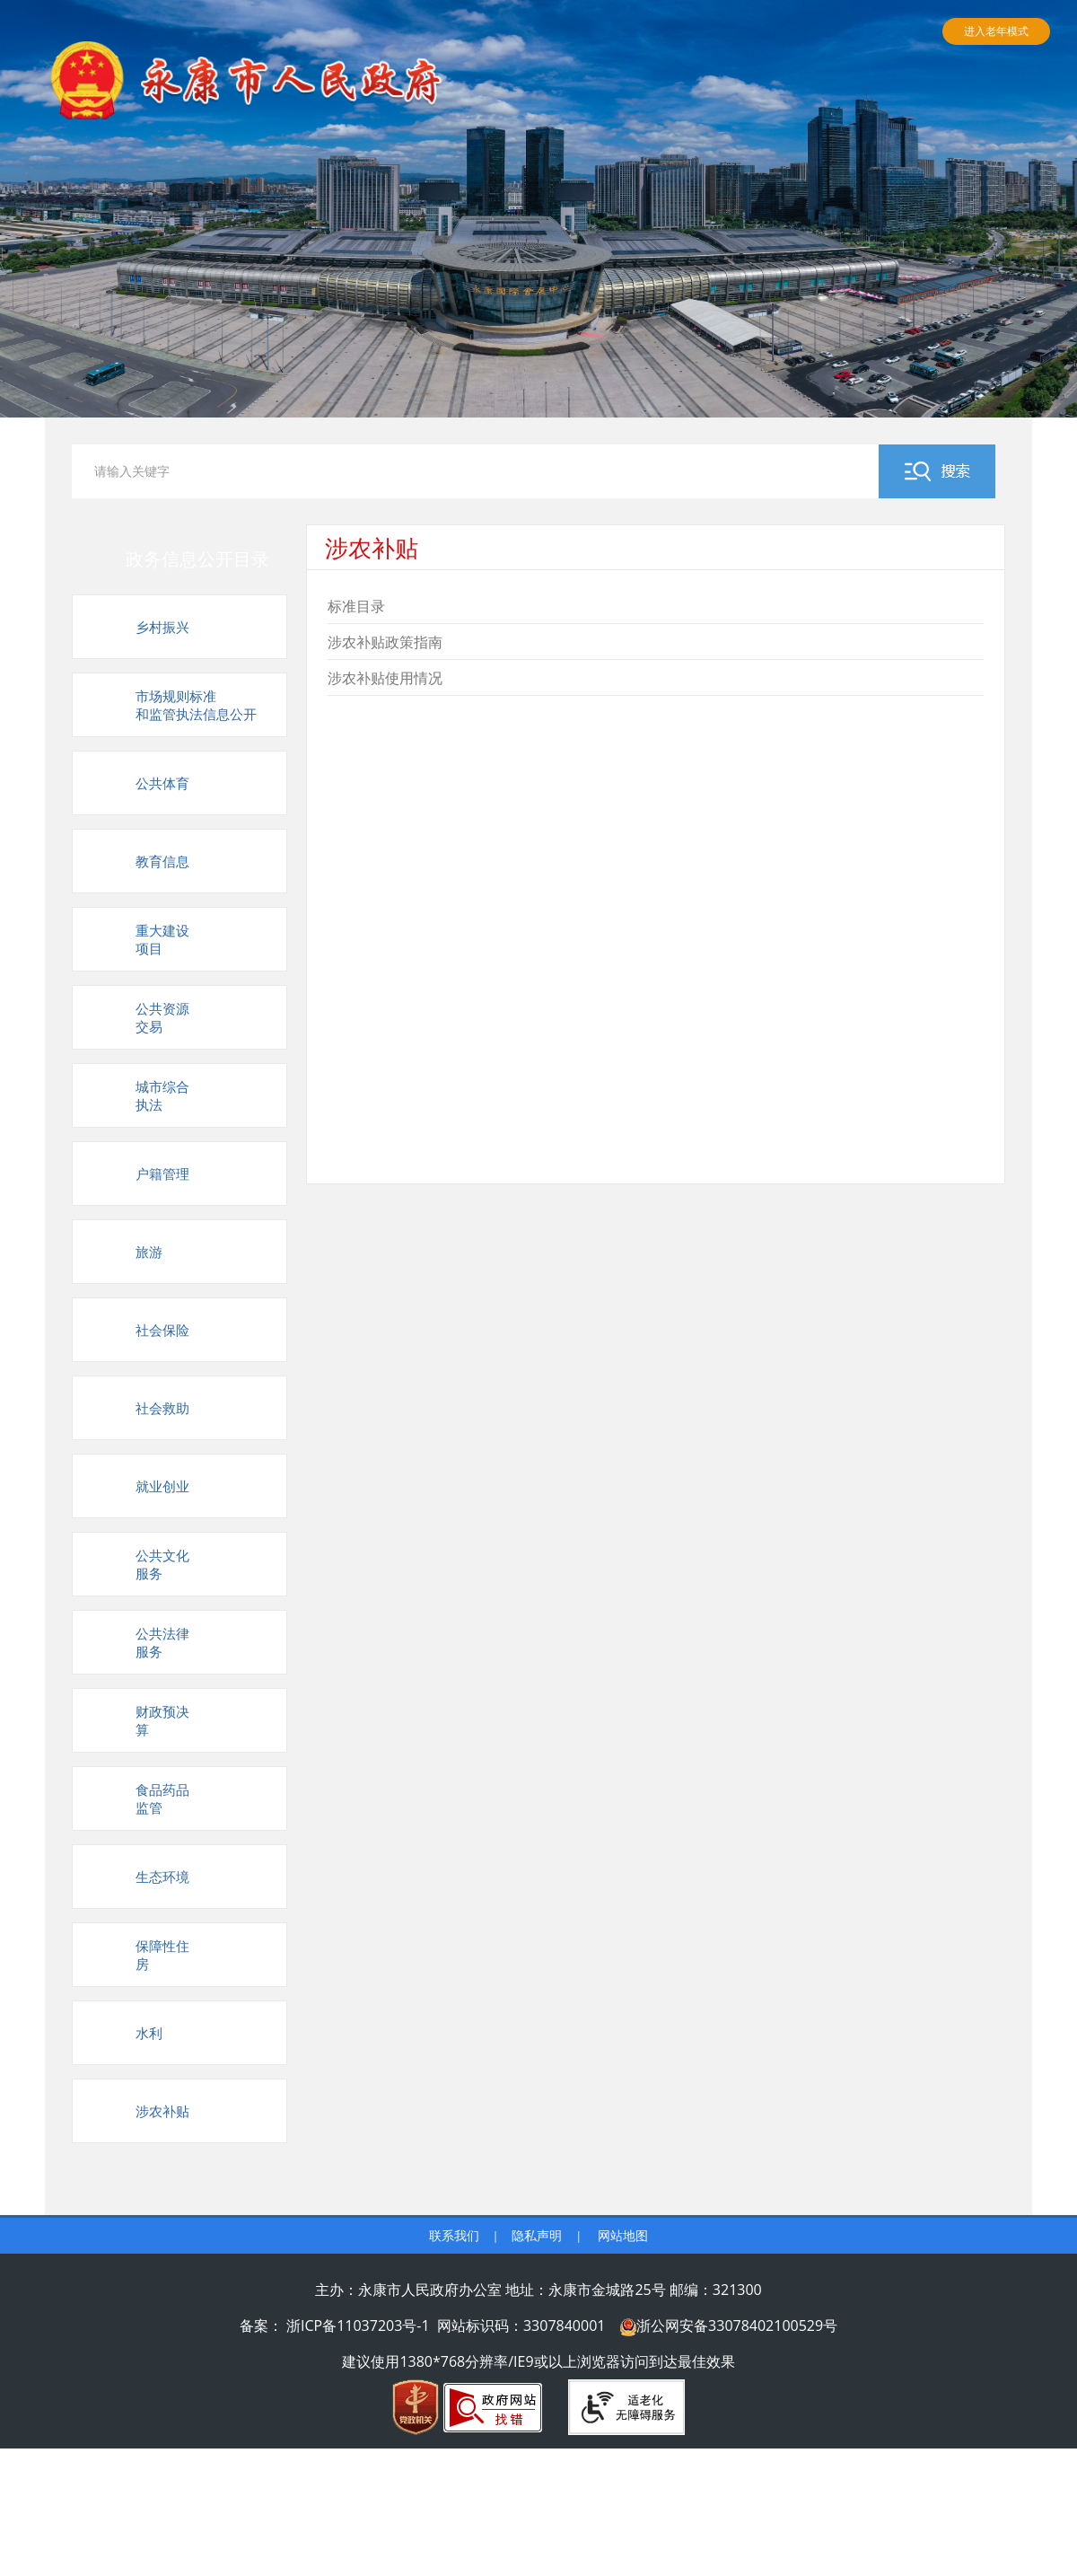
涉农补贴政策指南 (385, 642)
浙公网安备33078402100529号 (736, 2325)
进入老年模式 (996, 31)
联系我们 (454, 2235)
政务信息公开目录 (197, 559)
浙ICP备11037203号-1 (358, 2325)
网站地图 (623, 2235)
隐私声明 (537, 2235)
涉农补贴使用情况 (385, 678)
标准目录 (356, 606)
